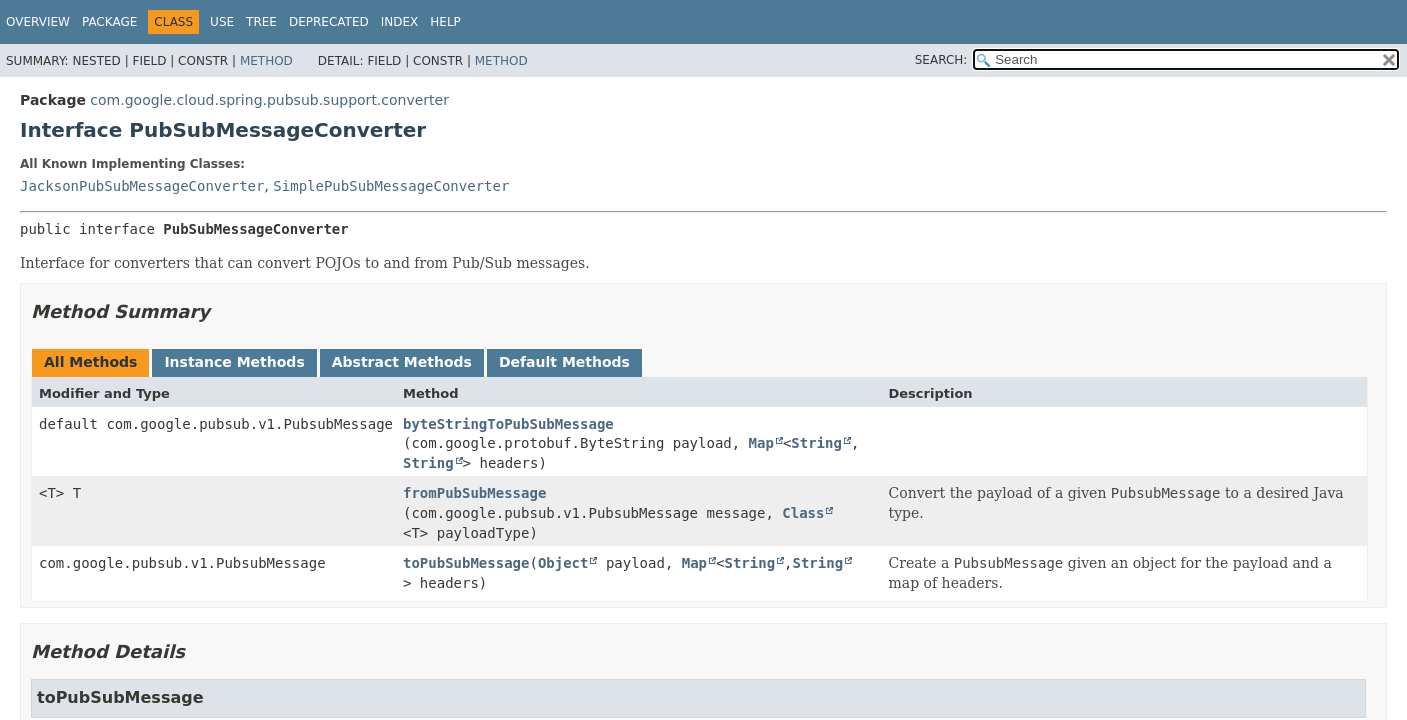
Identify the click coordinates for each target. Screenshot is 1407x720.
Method (266, 61)
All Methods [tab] (90, 362)
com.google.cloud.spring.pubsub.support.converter (269, 100)
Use (222, 22)
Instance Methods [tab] (234, 362)
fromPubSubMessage (474, 493)
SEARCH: (941, 60)
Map (761, 443)
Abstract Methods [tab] (402, 362)
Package (109, 22)
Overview (38, 22)
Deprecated (329, 22)
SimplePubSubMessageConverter (391, 186)
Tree (261, 22)
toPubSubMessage (466, 563)
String (816, 443)
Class (803, 513)
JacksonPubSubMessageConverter (142, 186)
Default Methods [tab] (564, 362)
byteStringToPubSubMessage (508, 424)
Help (445, 22)
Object (563, 563)
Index (400, 22)
